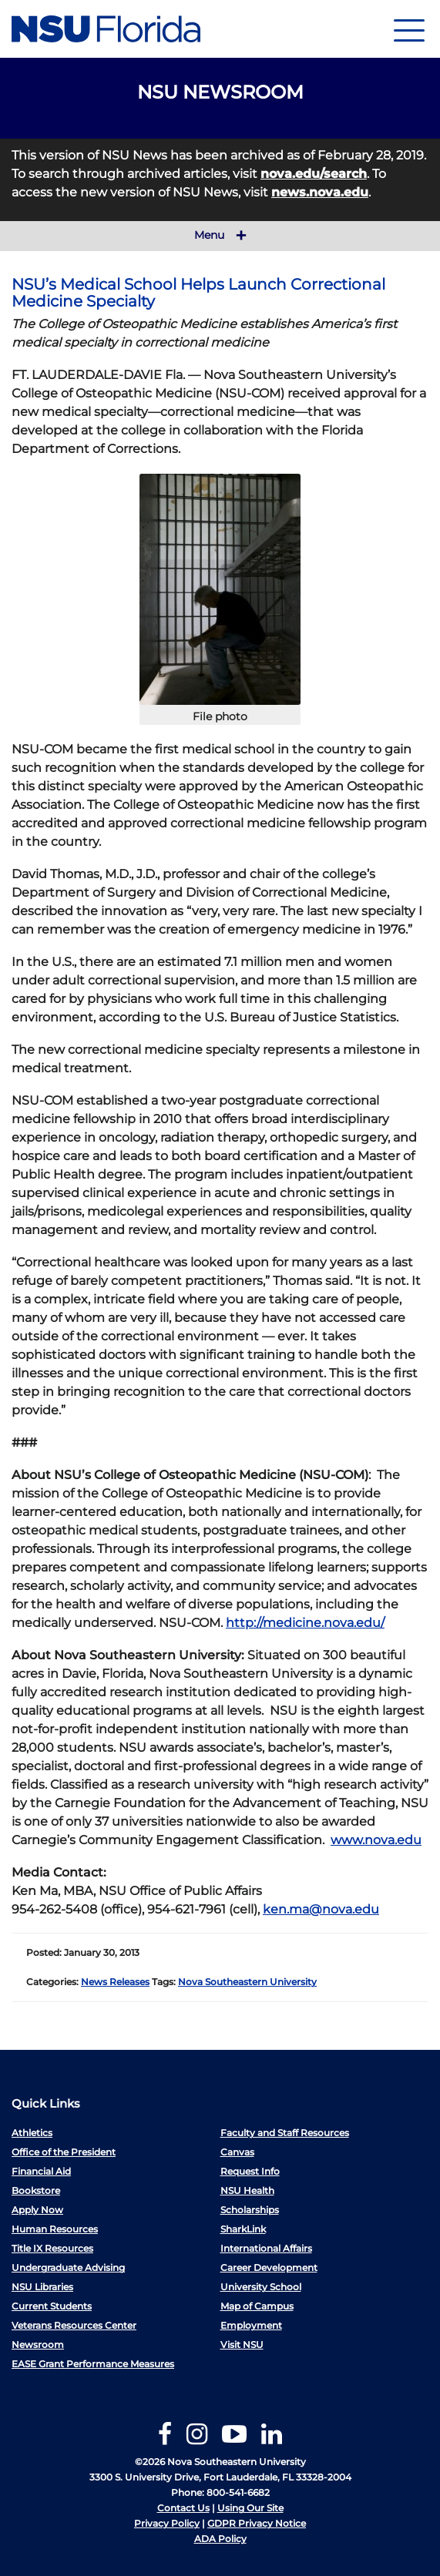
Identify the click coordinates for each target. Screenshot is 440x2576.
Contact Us (183, 2508)
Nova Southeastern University (247, 1981)
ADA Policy (220, 2538)
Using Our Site (250, 2508)
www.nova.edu (376, 1840)
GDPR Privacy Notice (256, 2523)
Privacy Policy (167, 2523)
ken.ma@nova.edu (321, 1909)
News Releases (115, 1981)
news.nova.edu (319, 192)
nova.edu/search (313, 173)
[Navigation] (409, 29)
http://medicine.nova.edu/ (305, 1622)
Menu (220, 236)
